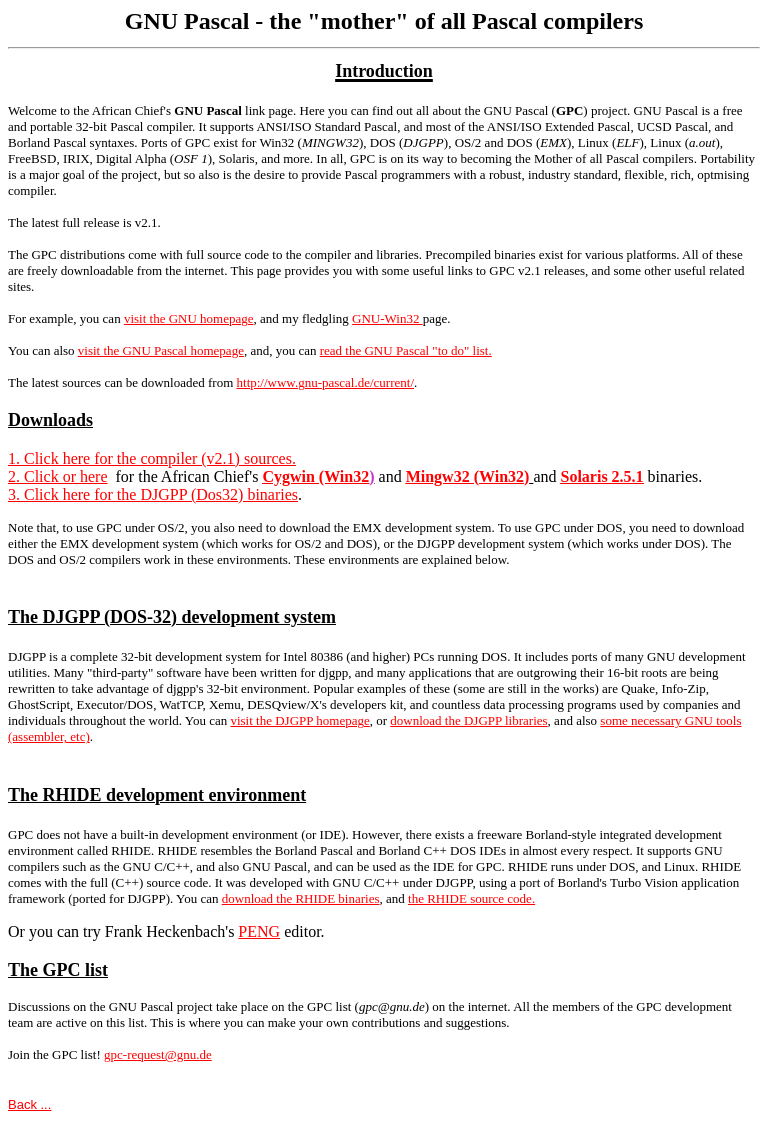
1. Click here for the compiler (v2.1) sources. (152, 458)
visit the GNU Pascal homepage (161, 350)
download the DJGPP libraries (468, 720)
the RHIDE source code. (471, 898)
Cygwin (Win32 (315, 476)
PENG (259, 931)
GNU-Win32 (387, 318)
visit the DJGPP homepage (299, 720)
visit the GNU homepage (189, 318)
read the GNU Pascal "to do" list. (406, 350)
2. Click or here (58, 476)
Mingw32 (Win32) (468, 476)
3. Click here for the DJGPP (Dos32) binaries (153, 494)
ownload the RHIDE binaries (303, 898)
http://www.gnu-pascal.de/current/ (326, 382)
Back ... (29, 1104)
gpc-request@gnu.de (158, 1054)
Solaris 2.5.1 (601, 476)
